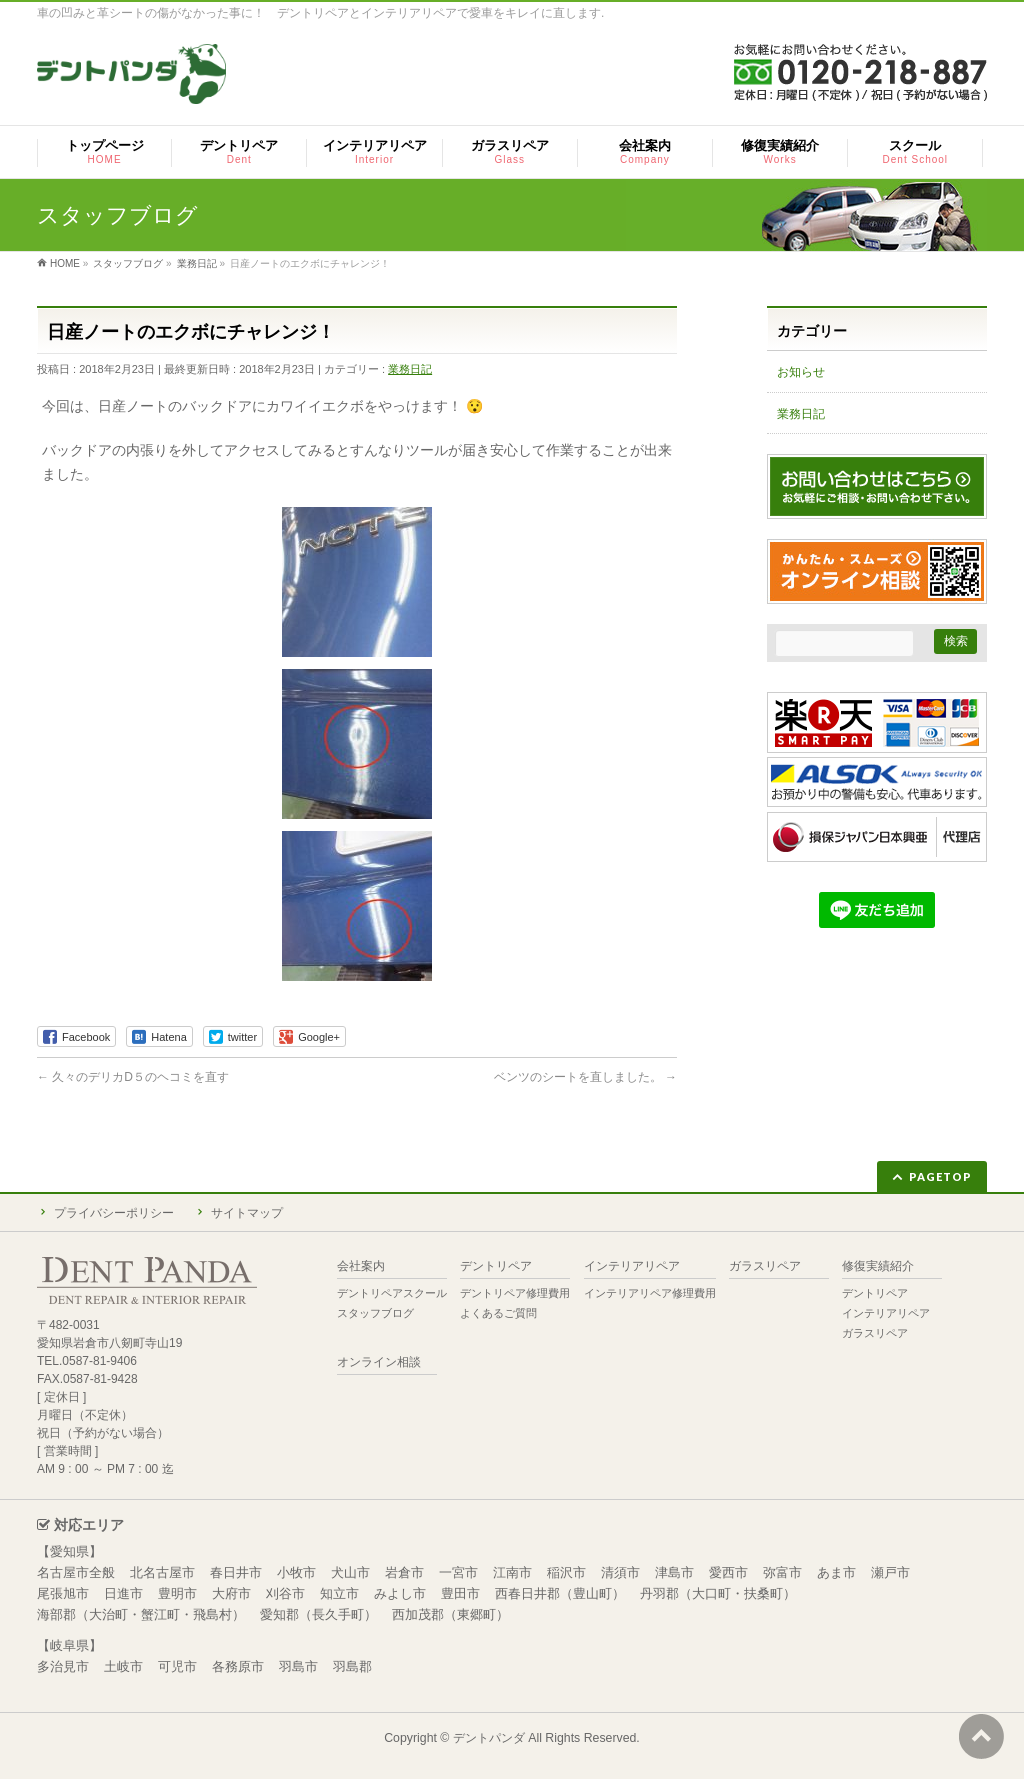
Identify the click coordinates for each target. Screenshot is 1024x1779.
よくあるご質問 (498, 1313)
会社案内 (361, 1266)
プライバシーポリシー (114, 1213)
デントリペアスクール (392, 1293)
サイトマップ (247, 1213)
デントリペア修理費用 (515, 1293)
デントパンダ (489, 1738)
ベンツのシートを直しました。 (585, 1077)
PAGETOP (940, 1176)
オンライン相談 (379, 1362)
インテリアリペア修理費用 (650, 1293)
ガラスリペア (765, 1266)
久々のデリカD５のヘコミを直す (133, 1077)
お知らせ (801, 372)
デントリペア (496, 1266)
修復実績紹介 (878, 1266)
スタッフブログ (375, 1313)
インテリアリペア (632, 1266)
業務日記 (410, 369)
